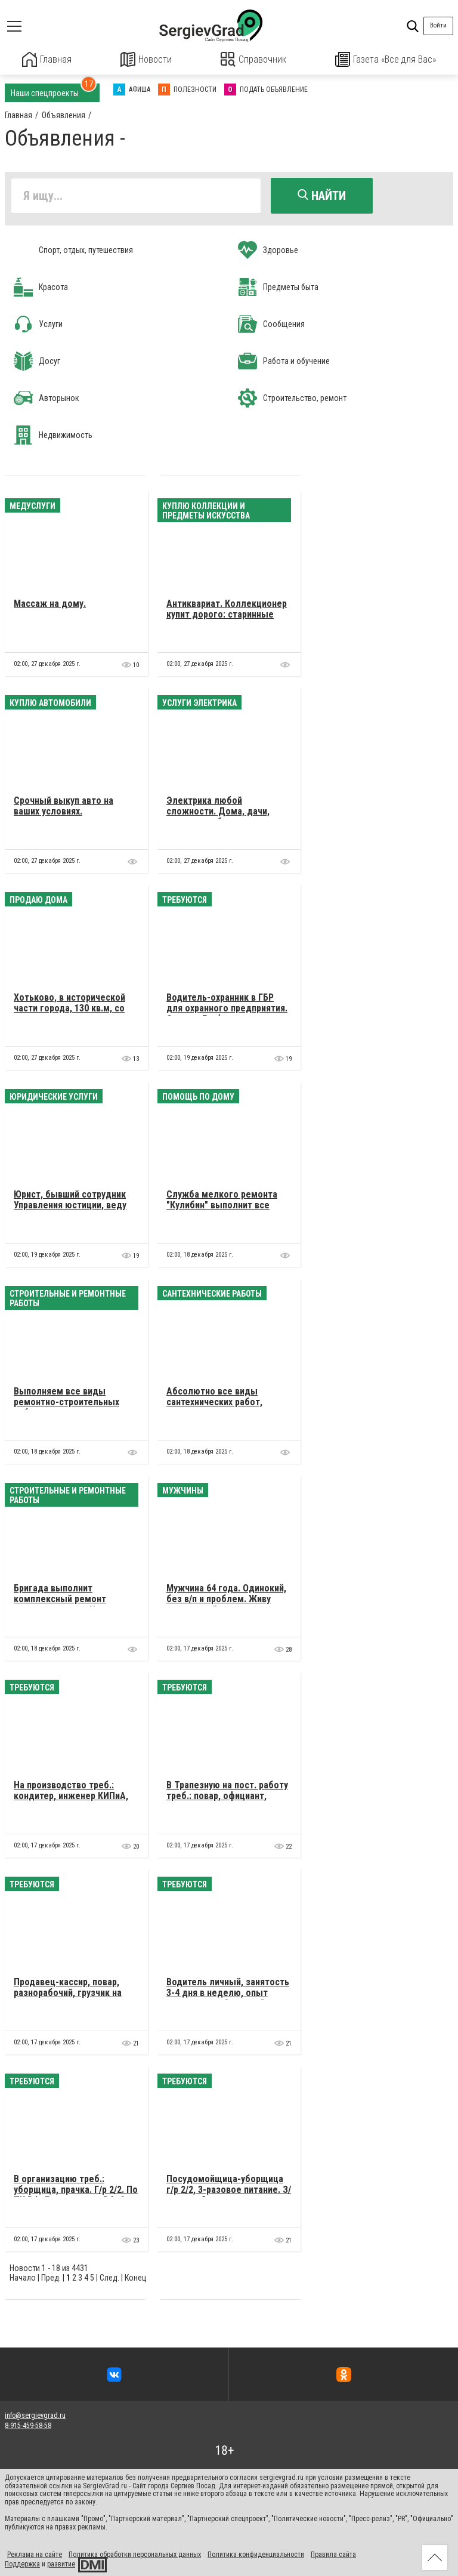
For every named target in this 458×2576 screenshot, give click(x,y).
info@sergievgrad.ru (35, 2415)
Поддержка (22, 2563)
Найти (322, 194)
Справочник (253, 59)
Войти (438, 25)
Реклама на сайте (34, 2553)
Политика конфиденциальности (256, 2553)
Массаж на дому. (50, 602)
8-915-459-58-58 (28, 2424)
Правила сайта (333, 2553)
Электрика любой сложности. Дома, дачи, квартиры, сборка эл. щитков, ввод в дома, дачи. (224, 816)
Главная (47, 59)
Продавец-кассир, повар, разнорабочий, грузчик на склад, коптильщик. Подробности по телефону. (71, 1997)
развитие (61, 2563)
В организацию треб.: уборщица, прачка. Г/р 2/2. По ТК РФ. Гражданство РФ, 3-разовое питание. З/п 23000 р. (76, 2194)
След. (109, 2276)
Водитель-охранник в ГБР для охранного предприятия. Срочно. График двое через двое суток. (226, 1013)
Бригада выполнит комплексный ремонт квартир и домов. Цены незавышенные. (63, 1603)
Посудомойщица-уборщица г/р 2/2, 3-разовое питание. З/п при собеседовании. (228, 2188)
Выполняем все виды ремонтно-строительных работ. (66, 1401)
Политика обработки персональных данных (135, 2553)
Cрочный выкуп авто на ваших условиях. (63, 805)
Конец (136, 2276)
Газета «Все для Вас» (386, 59)
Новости (146, 59)
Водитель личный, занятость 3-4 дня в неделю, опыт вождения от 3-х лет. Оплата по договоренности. (228, 1997)
